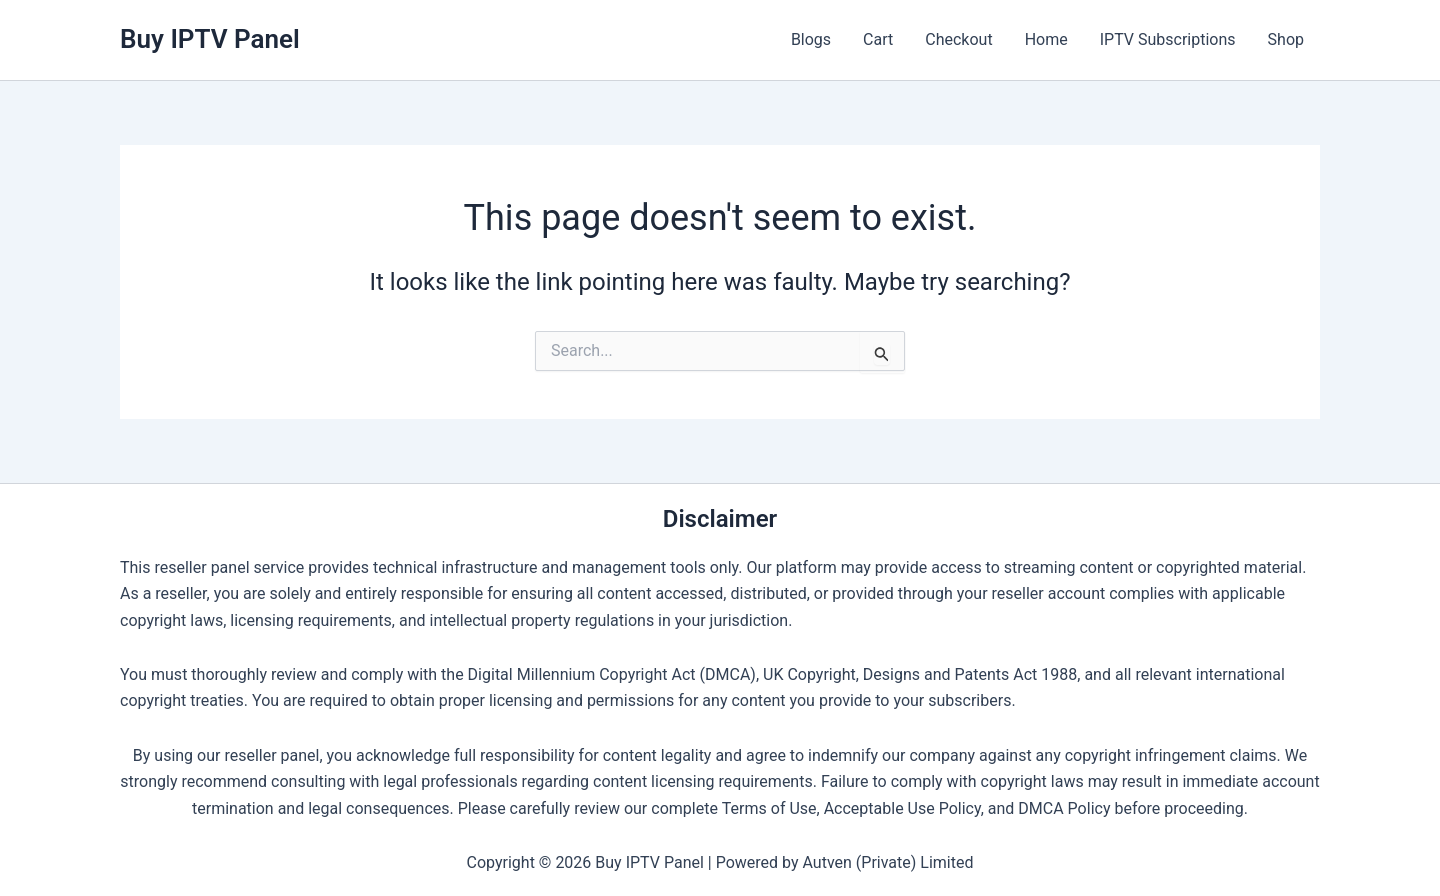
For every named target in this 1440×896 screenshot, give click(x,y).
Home (1046, 39)
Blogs (811, 39)
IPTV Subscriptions (1168, 39)
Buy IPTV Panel (210, 39)
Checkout (958, 39)
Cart (878, 39)
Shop (1286, 39)
